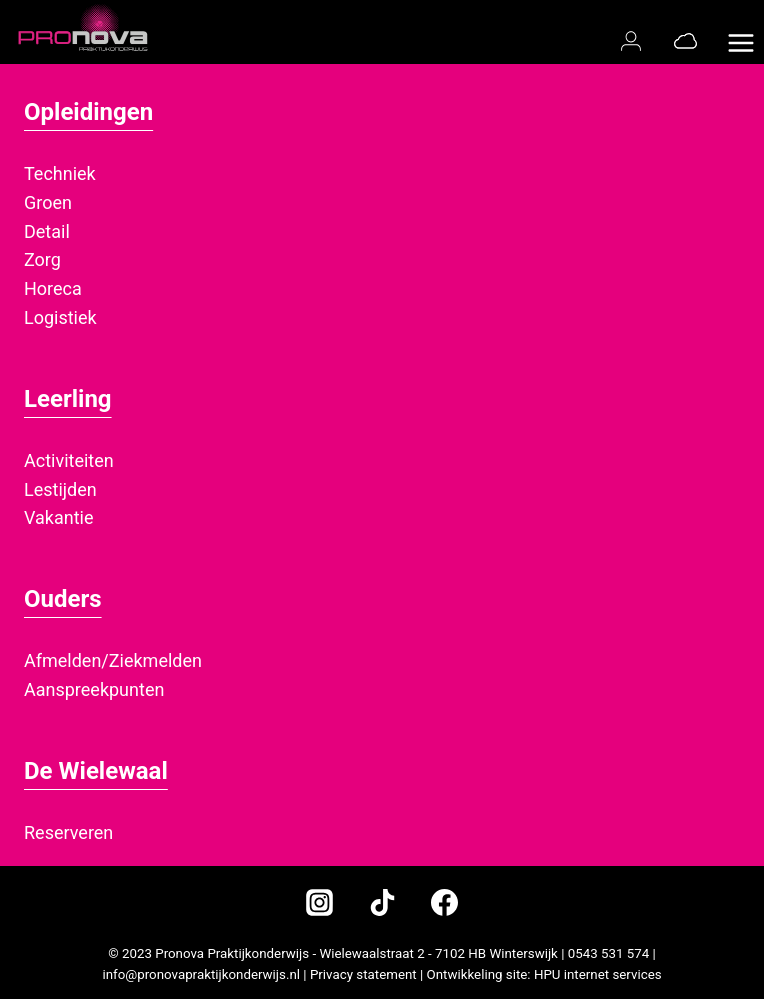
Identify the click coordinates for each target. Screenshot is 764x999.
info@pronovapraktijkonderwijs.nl (201, 974)
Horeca (53, 288)
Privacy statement (363, 974)
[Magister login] (635, 40)
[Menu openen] (740, 32)
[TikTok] (382, 903)
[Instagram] (320, 903)
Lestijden (60, 489)
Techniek (60, 173)
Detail (47, 231)
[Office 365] (685, 40)
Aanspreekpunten (94, 689)
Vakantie (59, 517)
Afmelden (62, 660)
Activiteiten (69, 460)
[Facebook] (444, 903)
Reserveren (68, 832)
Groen (48, 202)
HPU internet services (598, 974)
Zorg (42, 259)
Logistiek (60, 317)
